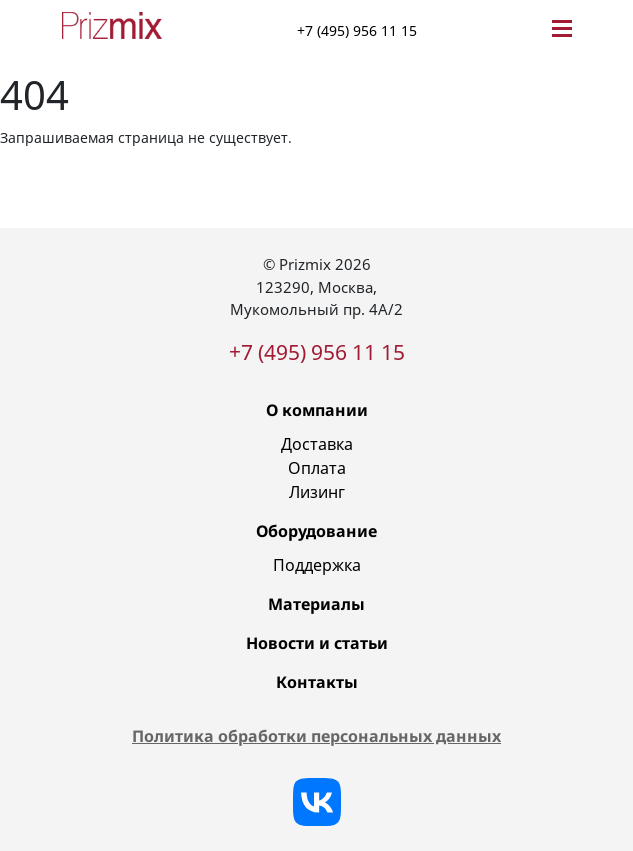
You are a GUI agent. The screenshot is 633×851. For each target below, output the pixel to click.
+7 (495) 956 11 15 (357, 30)
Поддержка (317, 565)
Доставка (317, 444)
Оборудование (316, 531)
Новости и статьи (317, 643)
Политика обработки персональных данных (316, 736)
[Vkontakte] (317, 802)
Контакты (317, 682)
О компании (317, 410)
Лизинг (317, 492)
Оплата (317, 468)
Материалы (316, 604)
